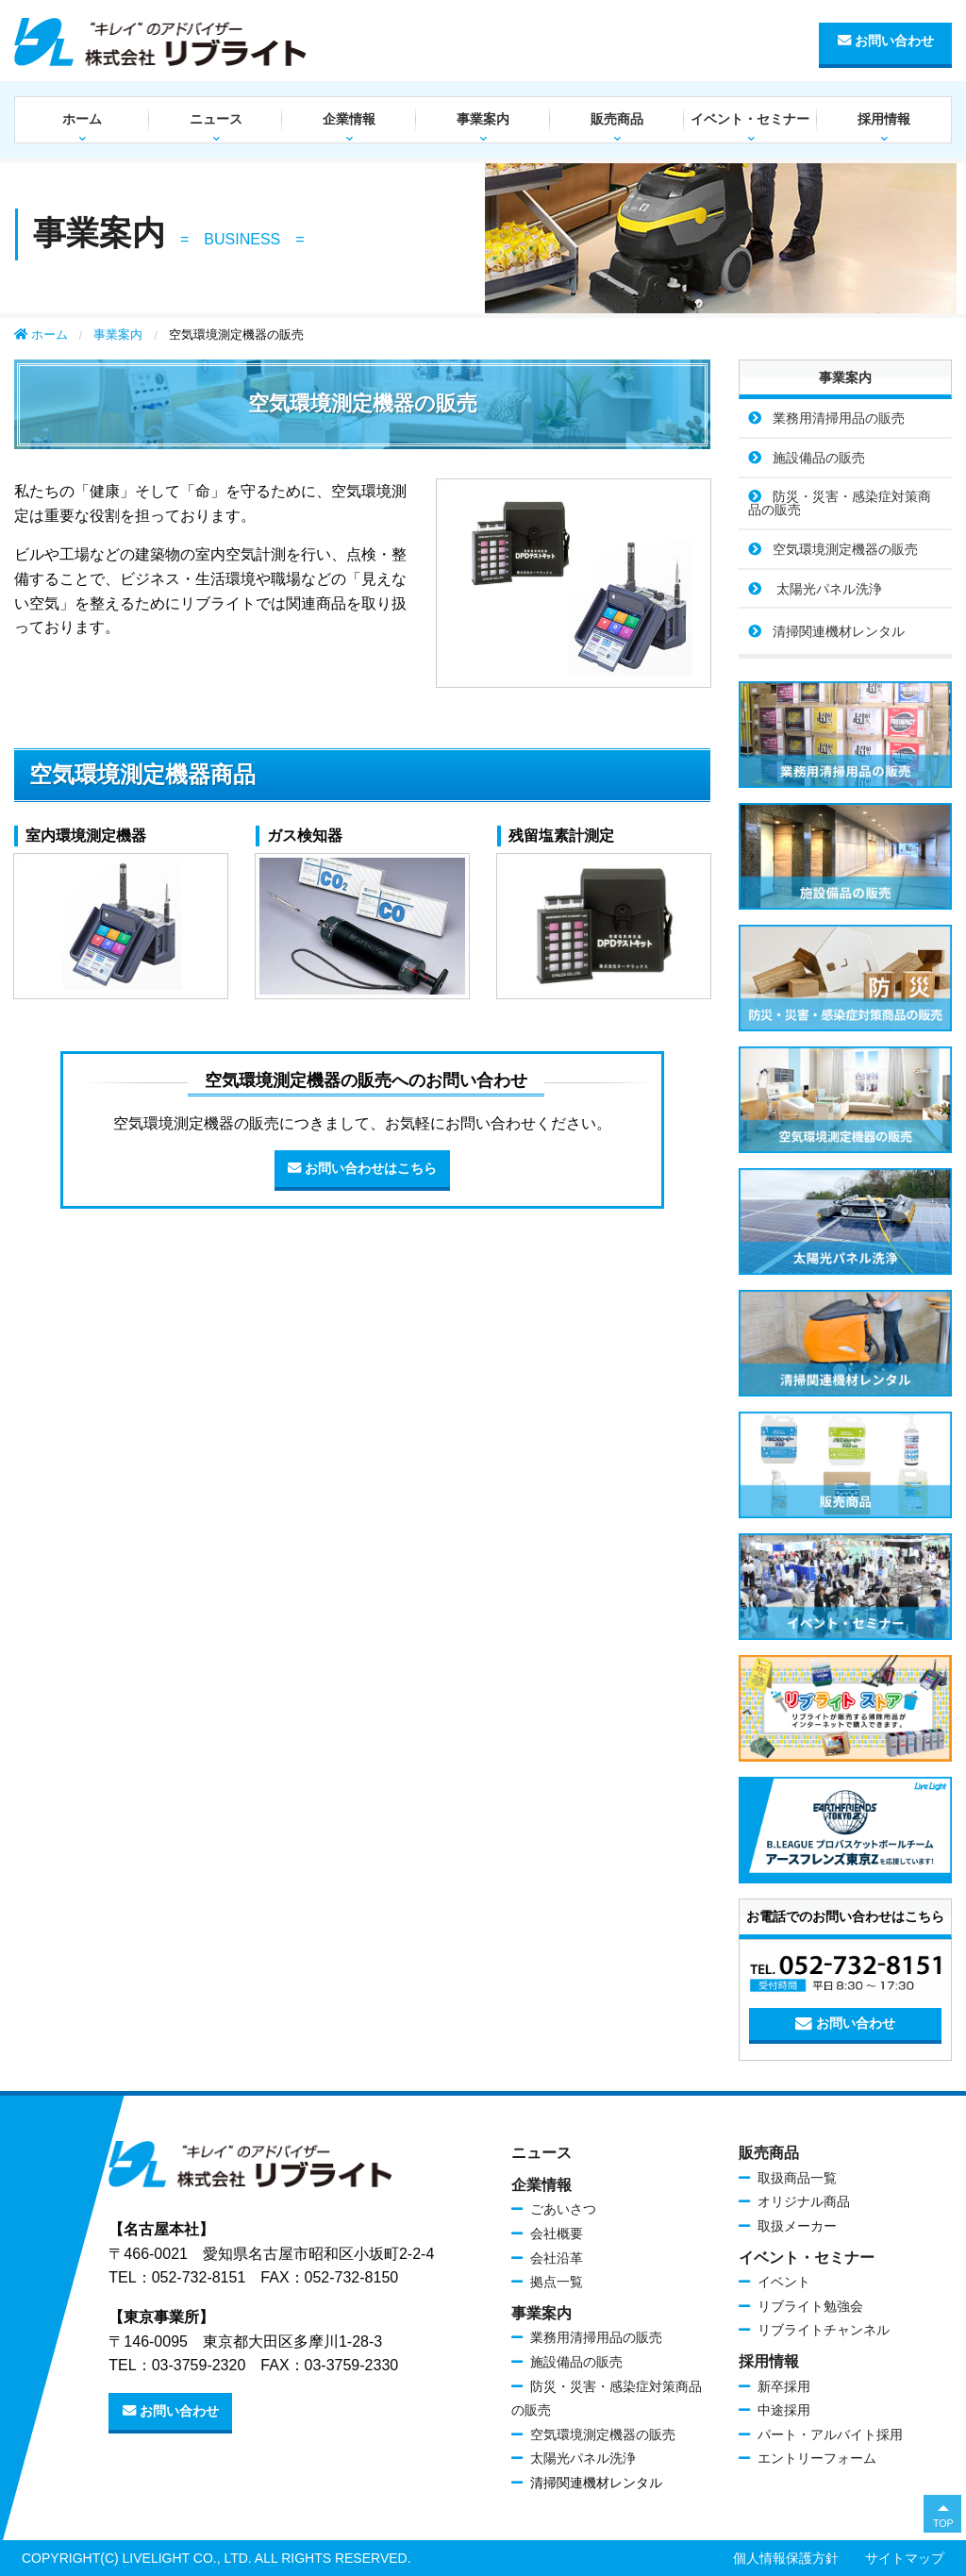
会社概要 (556, 2233)
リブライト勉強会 (810, 2306)
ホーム (82, 118)
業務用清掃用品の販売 (839, 418)
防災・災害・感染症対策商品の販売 (840, 503)
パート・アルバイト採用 (830, 2434)
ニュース (216, 118)
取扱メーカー (797, 2225)
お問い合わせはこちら (362, 1169)
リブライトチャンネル (824, 2329)
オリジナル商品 (804, 2201)
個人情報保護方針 (786, 2558)
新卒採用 (784, 2386)
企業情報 (349, 118)
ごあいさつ (563, 2208)
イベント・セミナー (750, 118)
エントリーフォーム (817, 2458)
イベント (784, 2281)
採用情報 (884, 118)
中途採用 (784, 2409)
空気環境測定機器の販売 (845, 549)
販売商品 (617, 118)
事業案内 (483, 118)
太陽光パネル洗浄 (827, 588)
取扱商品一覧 (797, 2177)
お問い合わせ (886, 40)
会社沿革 (556, 2258)
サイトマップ (904, 2558)
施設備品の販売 (819, 457)
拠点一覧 (556, 2281)
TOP (943, 2523)
